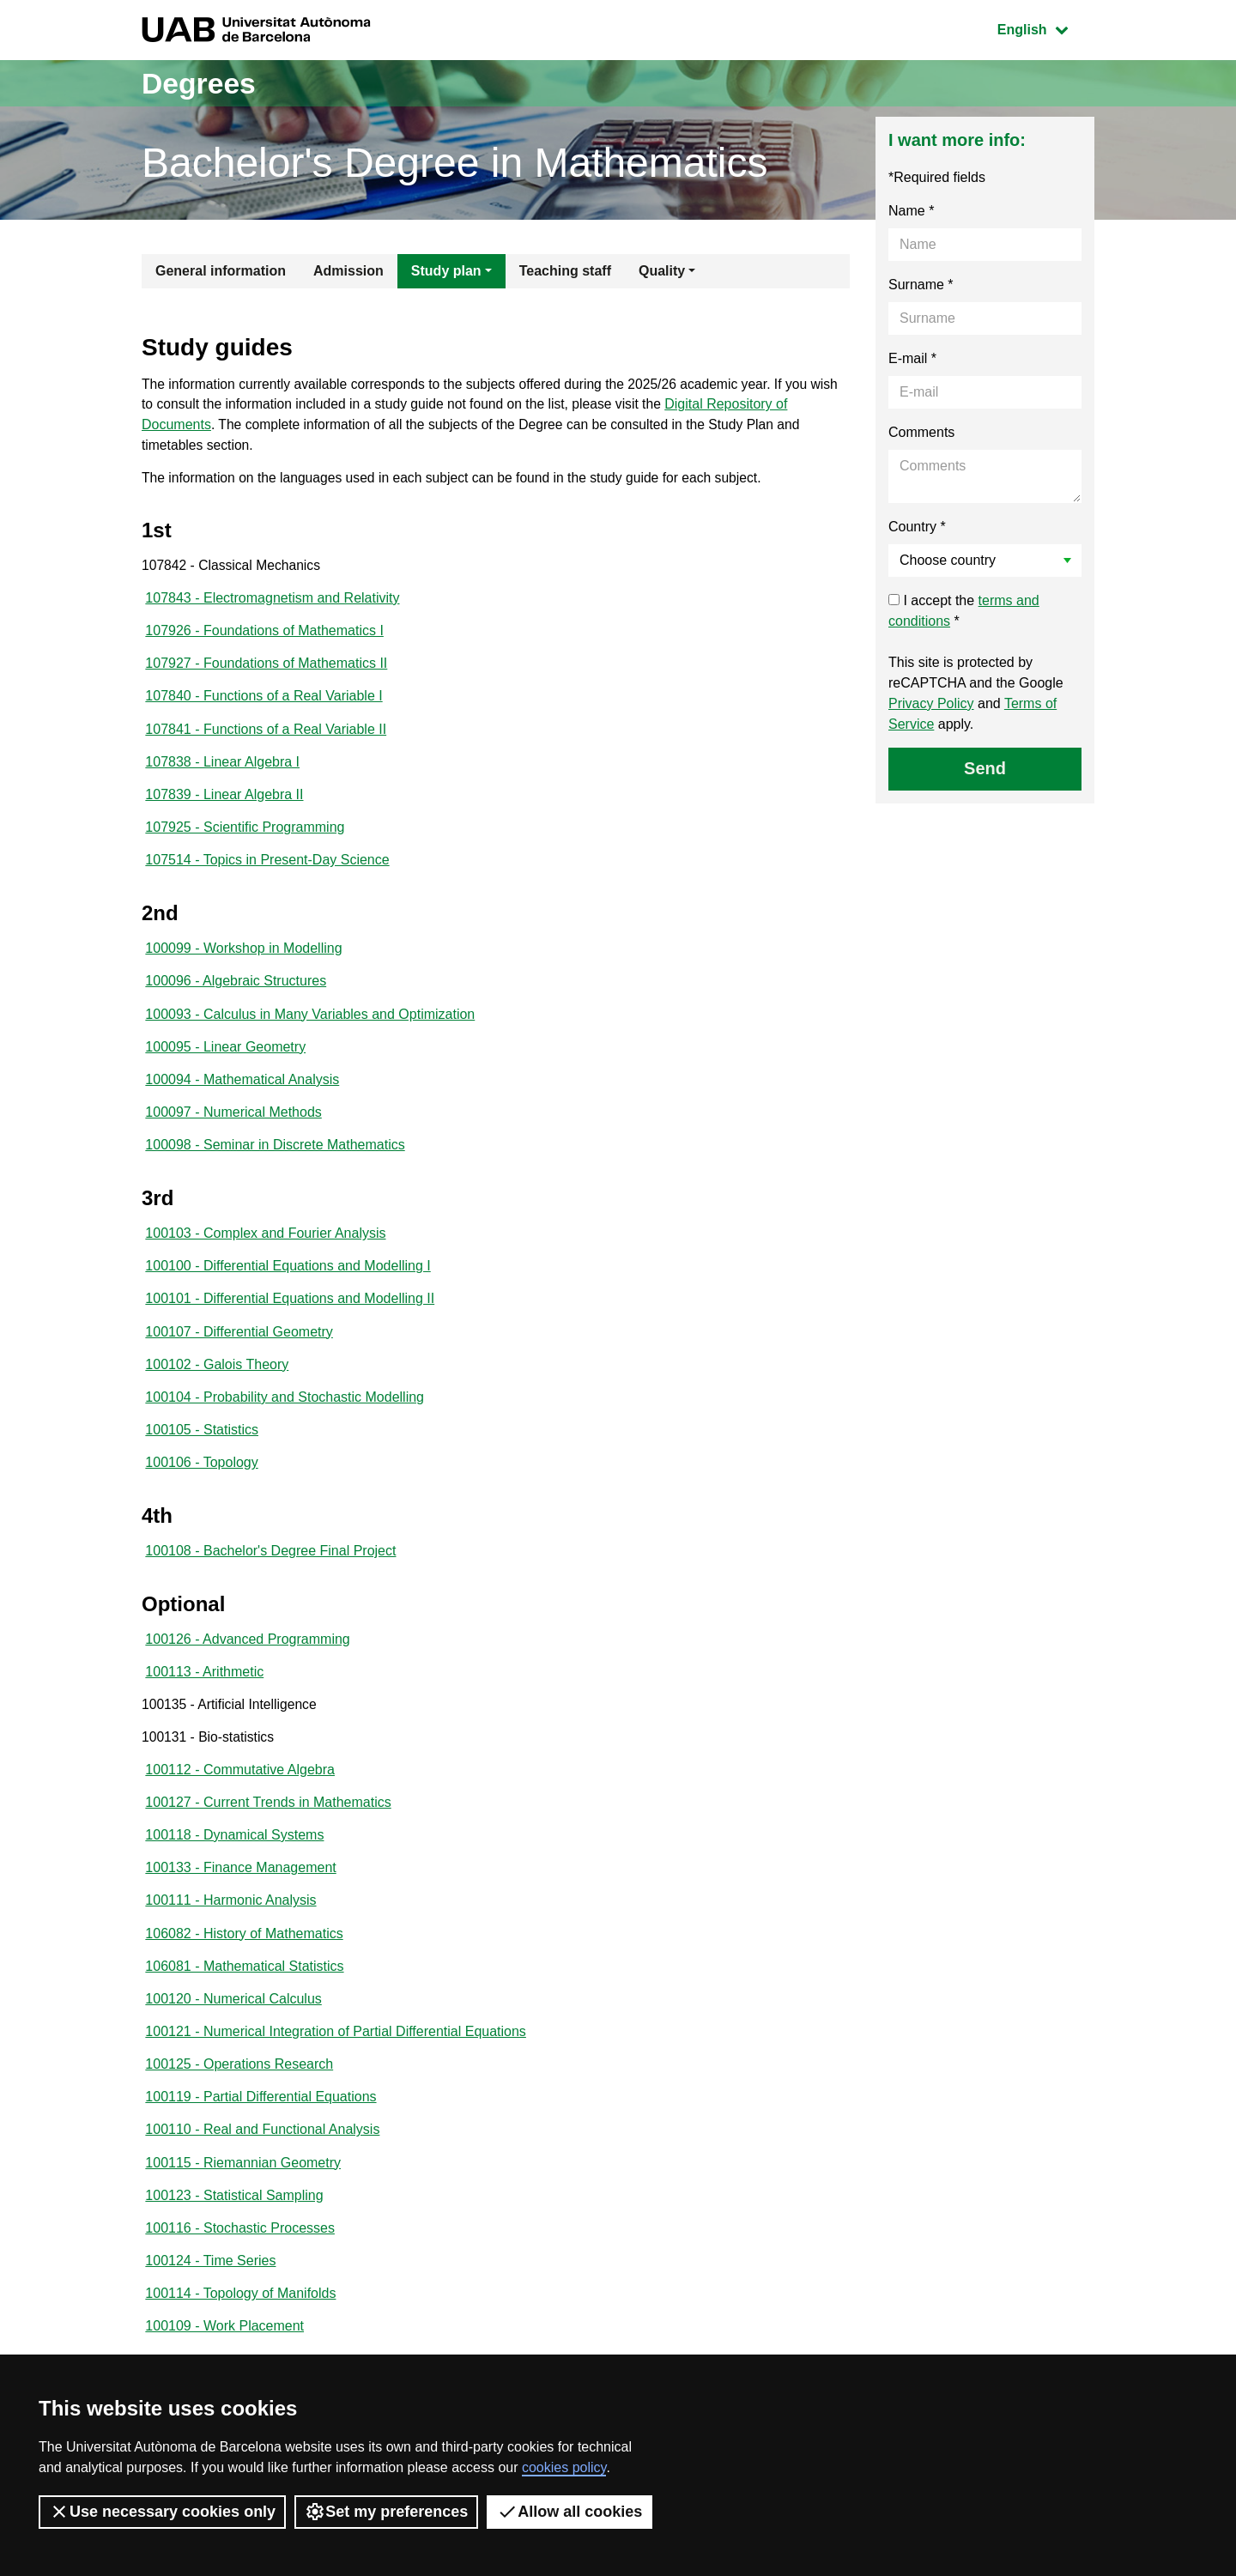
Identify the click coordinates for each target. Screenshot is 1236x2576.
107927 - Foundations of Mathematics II (266, 669)
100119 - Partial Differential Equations (260, 2131)
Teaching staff (565, 271)
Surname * (921, 284)
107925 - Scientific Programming (244, 836)
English (1045, 28)
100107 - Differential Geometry (238, 1350)
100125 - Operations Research (239, 2097)
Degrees (203, 82)
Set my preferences (386, 2511)
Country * (917, 526)
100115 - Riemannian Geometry (243, 2198)
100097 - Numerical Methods (233, 1126)
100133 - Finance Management (240, 1896)
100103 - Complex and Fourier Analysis (265, 1249)
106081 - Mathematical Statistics (244, 1997)
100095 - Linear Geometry (225, 1059)
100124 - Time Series (210, 2298)
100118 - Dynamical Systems (234, 1863)
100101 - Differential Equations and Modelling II (289, 1316)
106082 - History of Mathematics (243, 1963)
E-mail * (912, 358)
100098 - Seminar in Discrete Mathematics (274, 1160)
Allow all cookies (569, 2511)
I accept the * (963, 610)
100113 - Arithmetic (204, 1695)
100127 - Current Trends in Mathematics (268, 1829)
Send (985, 768)
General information (220, 271)
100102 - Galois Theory (216, 1383)
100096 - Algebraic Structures (235, 992)
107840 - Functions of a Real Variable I (263, 702)
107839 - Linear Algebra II (224, 803)
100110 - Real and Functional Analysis (262, 2164)
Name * (911, 210)
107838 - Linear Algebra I (222, 769)
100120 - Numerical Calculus (233, 2030)
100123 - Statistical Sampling (234, 2231)
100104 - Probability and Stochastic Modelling (284, 1416)
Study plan (446, 271)
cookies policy (564, 2467)
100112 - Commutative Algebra (240, 1796)
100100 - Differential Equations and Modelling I (287, 1283)
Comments (921, 432)
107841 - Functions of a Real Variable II (265, 736)
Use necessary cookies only (162, 2511)
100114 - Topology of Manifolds (240, 2331)
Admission (348, 271)
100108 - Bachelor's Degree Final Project (270, 1573)
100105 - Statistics (201, 1450)
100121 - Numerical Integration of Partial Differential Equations (335, 2064)
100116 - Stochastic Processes (240, 2265)
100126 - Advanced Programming (247, 1662)
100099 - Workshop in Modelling (243, 959)
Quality (662, 271)
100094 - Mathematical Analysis (242, 1093)
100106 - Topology (201, 1483)
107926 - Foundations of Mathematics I (264, 635)
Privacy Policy (931, 703)
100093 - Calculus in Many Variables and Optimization (310, 1026)
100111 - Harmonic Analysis (230, 1930)
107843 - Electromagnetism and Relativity (272, 602)
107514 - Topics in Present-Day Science (267, 870)
